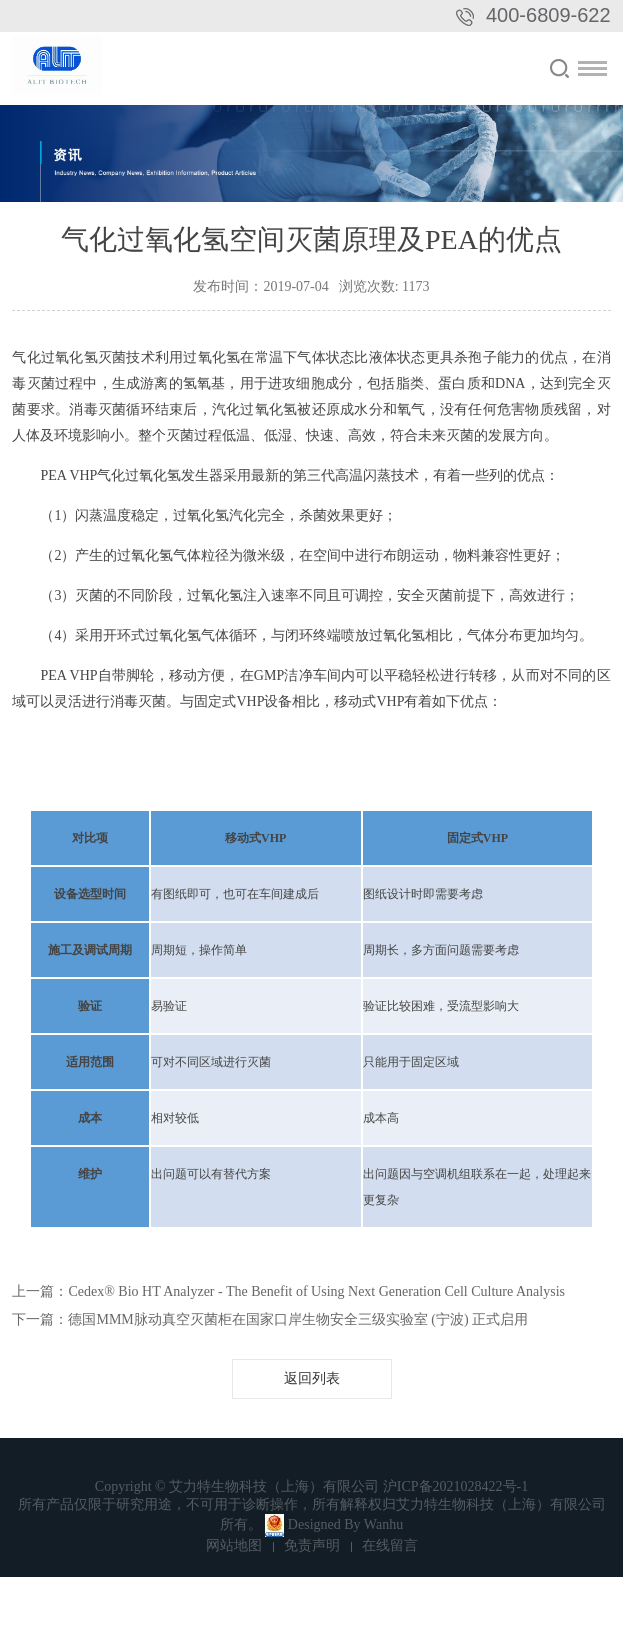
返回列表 (312, 1378)
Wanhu (383, 1524)
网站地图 (234, 1545)
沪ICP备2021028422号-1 (455, 1486)
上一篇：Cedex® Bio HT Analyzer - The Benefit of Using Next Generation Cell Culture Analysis (288, 1291)
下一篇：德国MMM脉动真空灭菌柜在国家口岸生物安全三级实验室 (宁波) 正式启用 (270, 1319)
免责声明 (312, 1545)
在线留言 (390, 1545)
